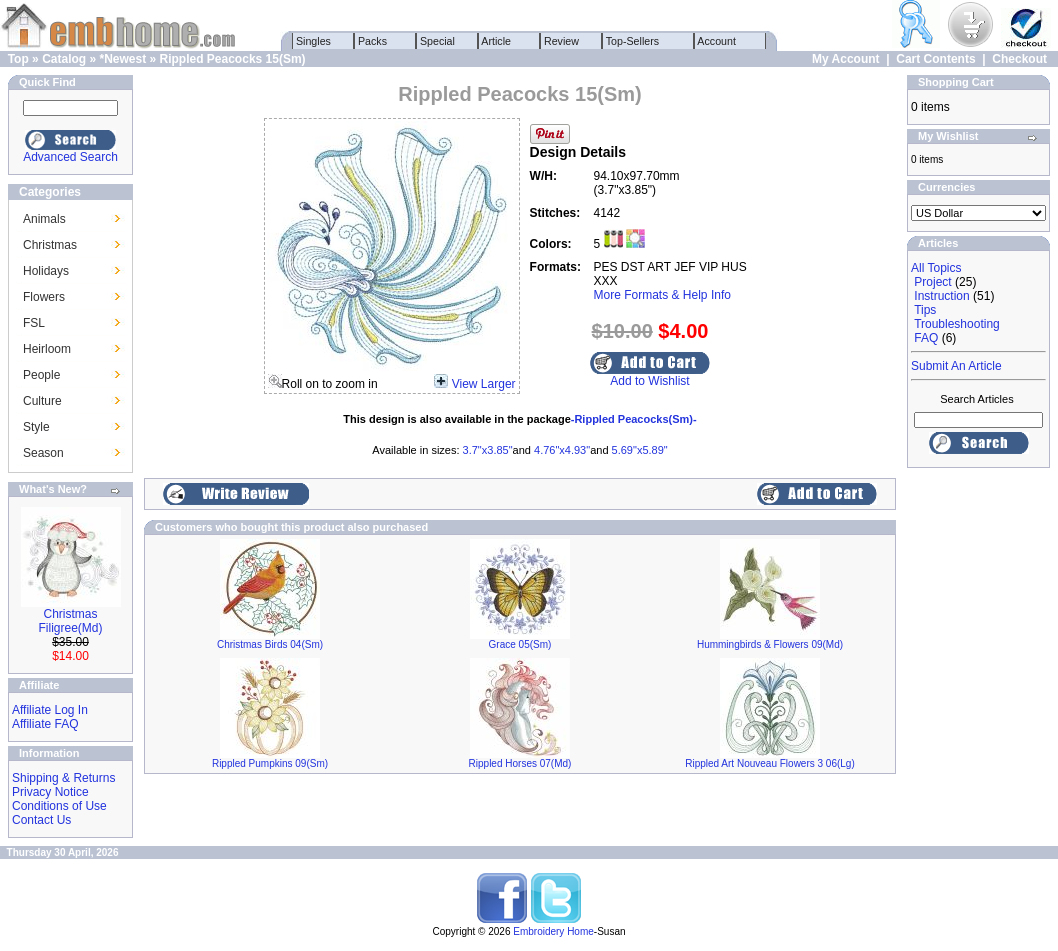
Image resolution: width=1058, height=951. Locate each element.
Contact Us (41, 820)
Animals (44, 219)
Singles (313, 41)
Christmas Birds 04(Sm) (270, 644)
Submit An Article (956, 366)
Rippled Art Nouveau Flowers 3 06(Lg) (770, 763)
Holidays (46, 271)
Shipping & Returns (63, 778)
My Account (846, 59)
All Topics (936, 268)
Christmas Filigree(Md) (70, 621)
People (41, 375)
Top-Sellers (632, 41)
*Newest (122, 59)
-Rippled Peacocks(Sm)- (634, 419)
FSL (34, 323)
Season (43, 453)
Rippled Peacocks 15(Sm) (233, 59)
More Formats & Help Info (662, 295)
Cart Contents (935, 59)
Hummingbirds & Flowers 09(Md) (770, 644)
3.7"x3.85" (488, 450)
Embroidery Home (553, 931)
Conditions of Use (59, 806)
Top (18, 59)
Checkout (1019, 59)
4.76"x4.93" (562, 450)
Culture (42, 401)
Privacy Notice (50, 792)
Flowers (44, 297)
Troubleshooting (957, 324)
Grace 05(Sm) (520, 644)
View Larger (484, 384)
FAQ (926, 338)
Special (437, 41)
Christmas (50, 245)
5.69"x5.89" (640, 450)
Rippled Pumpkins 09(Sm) (270, 763)
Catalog (64, 59)
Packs (372, 41)
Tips (925, 310)
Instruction (941, 296)
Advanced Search (70, 157)
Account (717, 41)
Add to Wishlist (649, 381)
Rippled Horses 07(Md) (520, 763)
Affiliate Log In (50, 710)
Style (36, 427)
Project (932, 282)
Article (496, 41)
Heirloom (47, 349)
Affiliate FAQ (45, 724)
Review (561, 41)
